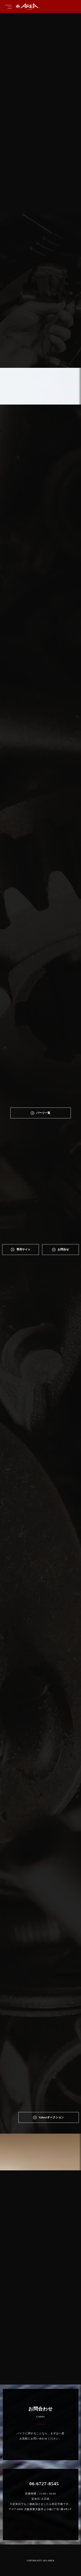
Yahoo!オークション (51, 2117)
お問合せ (63, 1249)
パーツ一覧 (43, 1112)
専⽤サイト (23, 1249)
